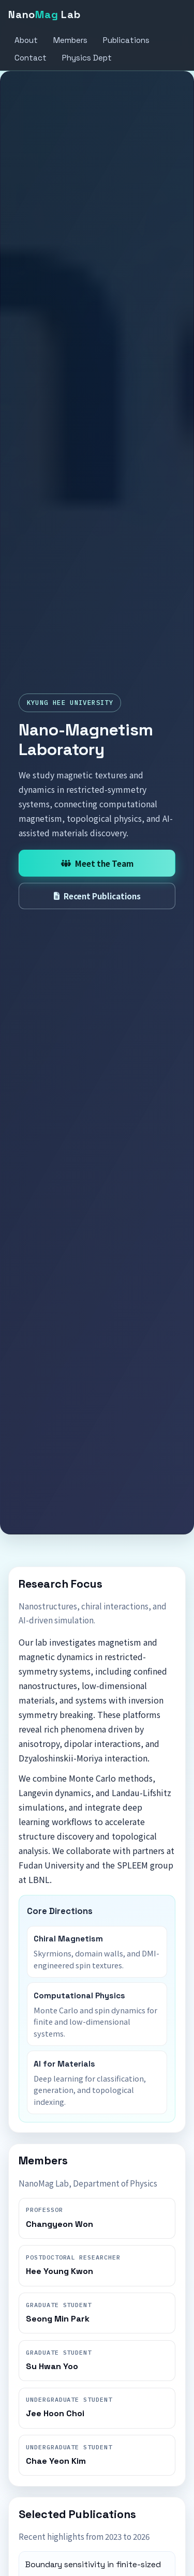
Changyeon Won (59, 2224)
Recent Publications (97, 895)
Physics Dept (87, 58)
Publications (126, 39)
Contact (30, 58)
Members (70, 39)
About (26, 39)
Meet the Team (97, 863)
